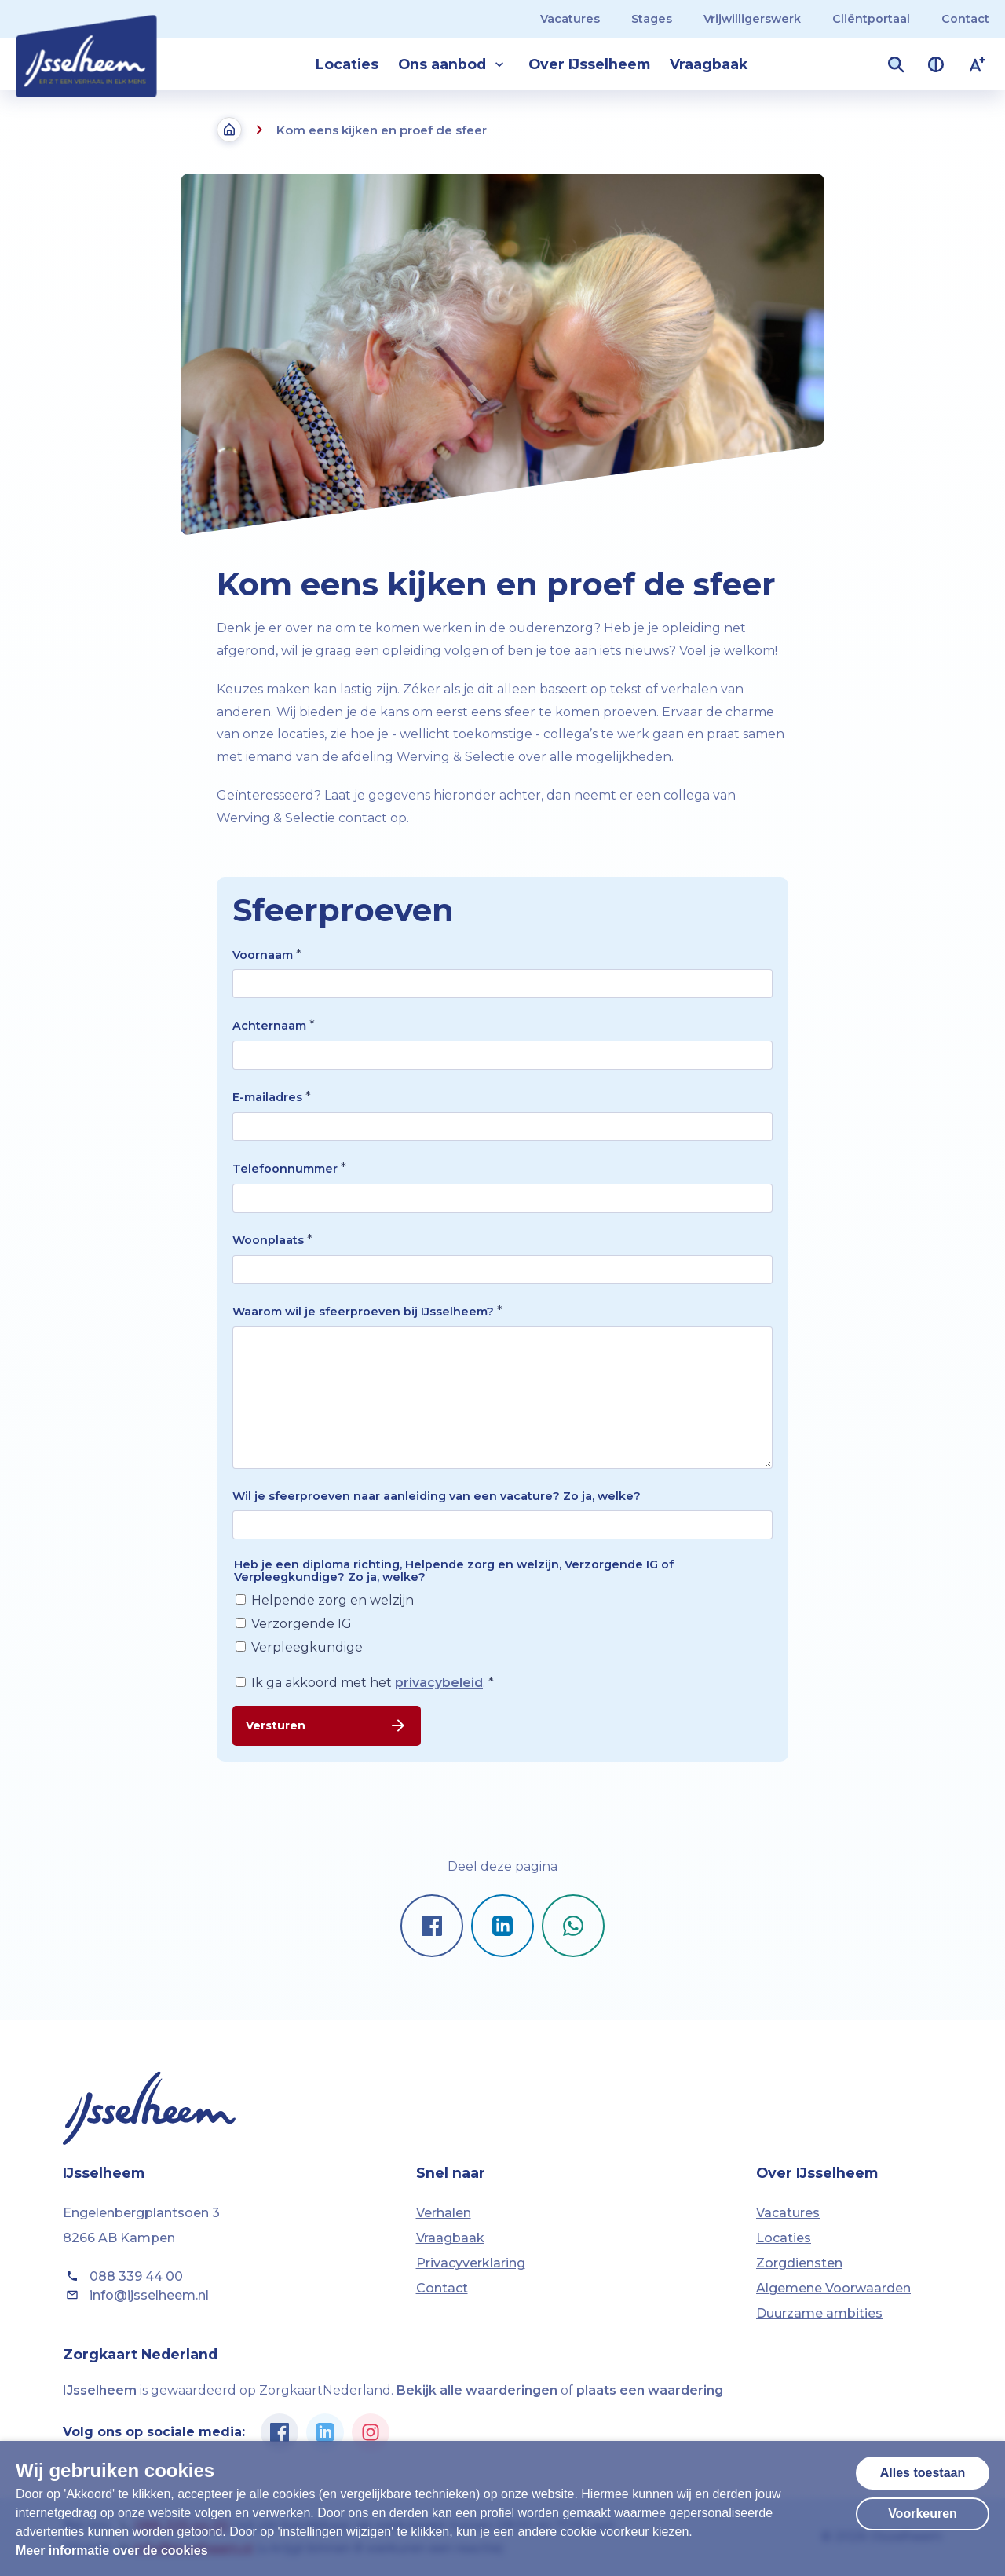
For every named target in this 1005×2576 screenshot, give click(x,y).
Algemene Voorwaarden (833, 2288)
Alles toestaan (922, 2472)
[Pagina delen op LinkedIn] (502, 1925)
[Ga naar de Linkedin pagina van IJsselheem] (325, 2432)
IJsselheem (100, 2390)
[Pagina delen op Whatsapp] (573, 1925)
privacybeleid (439, 1682)
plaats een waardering (649, 2390)
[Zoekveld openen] (896, 64)
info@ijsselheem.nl (136, 2294)
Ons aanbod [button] (453, 64)
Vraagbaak (708, 64)
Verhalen (443, 2212)
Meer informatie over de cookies (112, 2550)
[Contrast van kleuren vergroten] (936, 64)
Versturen (326, 1725)
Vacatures (570, 19)
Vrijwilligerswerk (752, 19)
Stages (651, 19)
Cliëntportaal (871, 19)
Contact (965, 19)
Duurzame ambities (819, 2313)
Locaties (347, 64)
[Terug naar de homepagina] (229, 129)
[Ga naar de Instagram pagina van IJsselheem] (370, 2432)
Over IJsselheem (589, 64)
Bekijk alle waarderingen (477, 2390)
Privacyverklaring (470, 2263)
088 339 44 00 (123, 2276)
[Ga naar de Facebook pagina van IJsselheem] (279, 2432)
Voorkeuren (922, 2513)
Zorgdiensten (799, 2263)
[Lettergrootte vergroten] (977, 64)
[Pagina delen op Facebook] (431, 1925)
